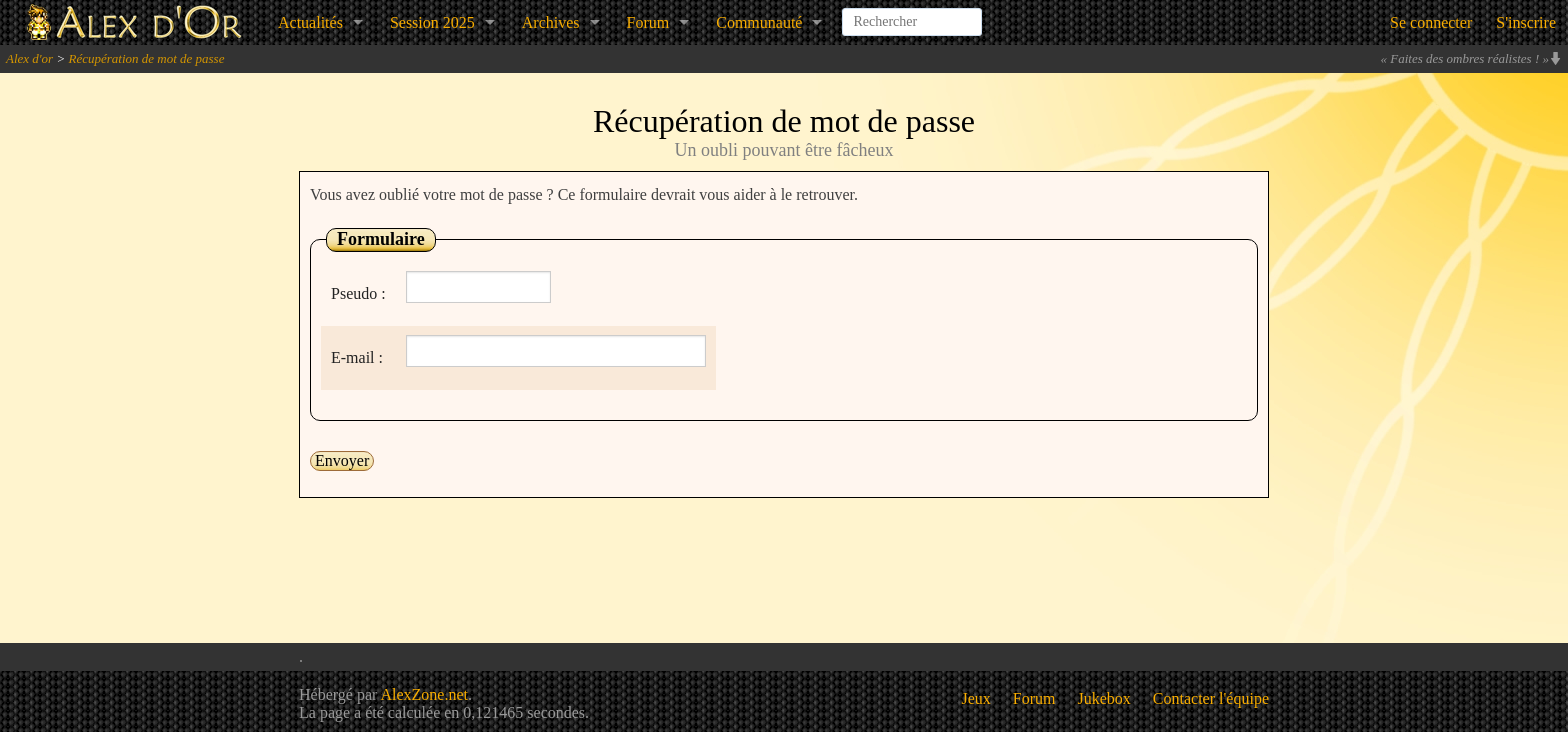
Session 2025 (432, 22)
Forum (648, 22)
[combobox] (912, 14)
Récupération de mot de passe (146, 58)
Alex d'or (29, 58)
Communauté (759, 22)
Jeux (976, 698)
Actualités (310, 22)
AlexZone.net (424, 694)
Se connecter (1431, 22)
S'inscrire (1526, 22)
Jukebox (1104, 698)
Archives (551, 22)
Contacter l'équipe (1211, 698)
